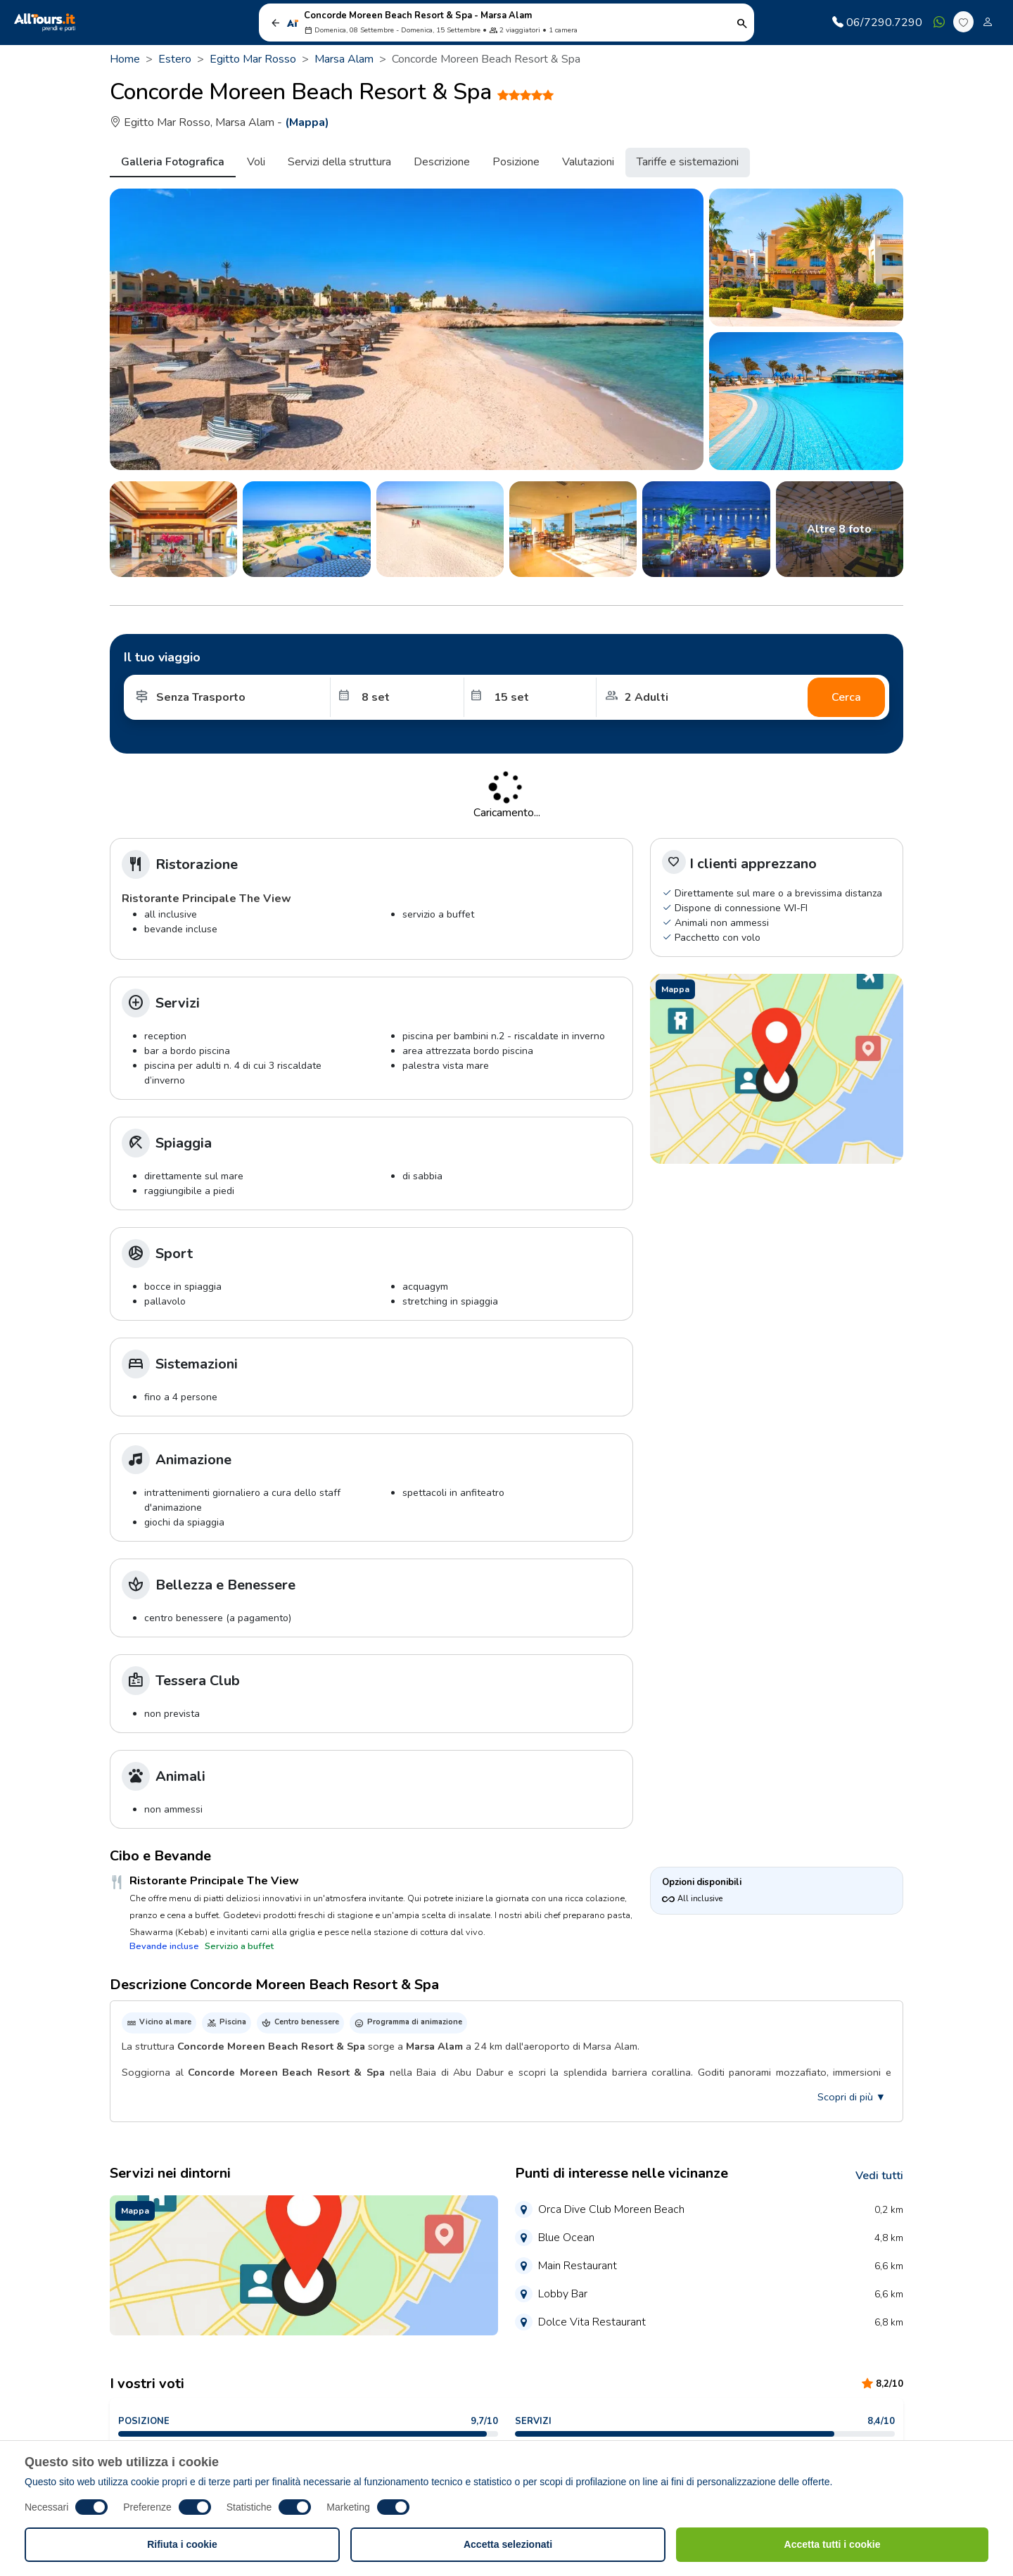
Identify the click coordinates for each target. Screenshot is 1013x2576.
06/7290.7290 (877, 22)
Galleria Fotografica (172, 162)
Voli (256, 162)
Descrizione (442, 162)
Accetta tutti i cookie (832, 2544)
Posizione (516, 162)
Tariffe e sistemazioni (688, 162)
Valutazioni (588, 162)
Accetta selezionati (508, 2544)
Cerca (846, 697)
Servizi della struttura (339, 162)
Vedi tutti (879, 2175)
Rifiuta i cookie (182, 2544)
